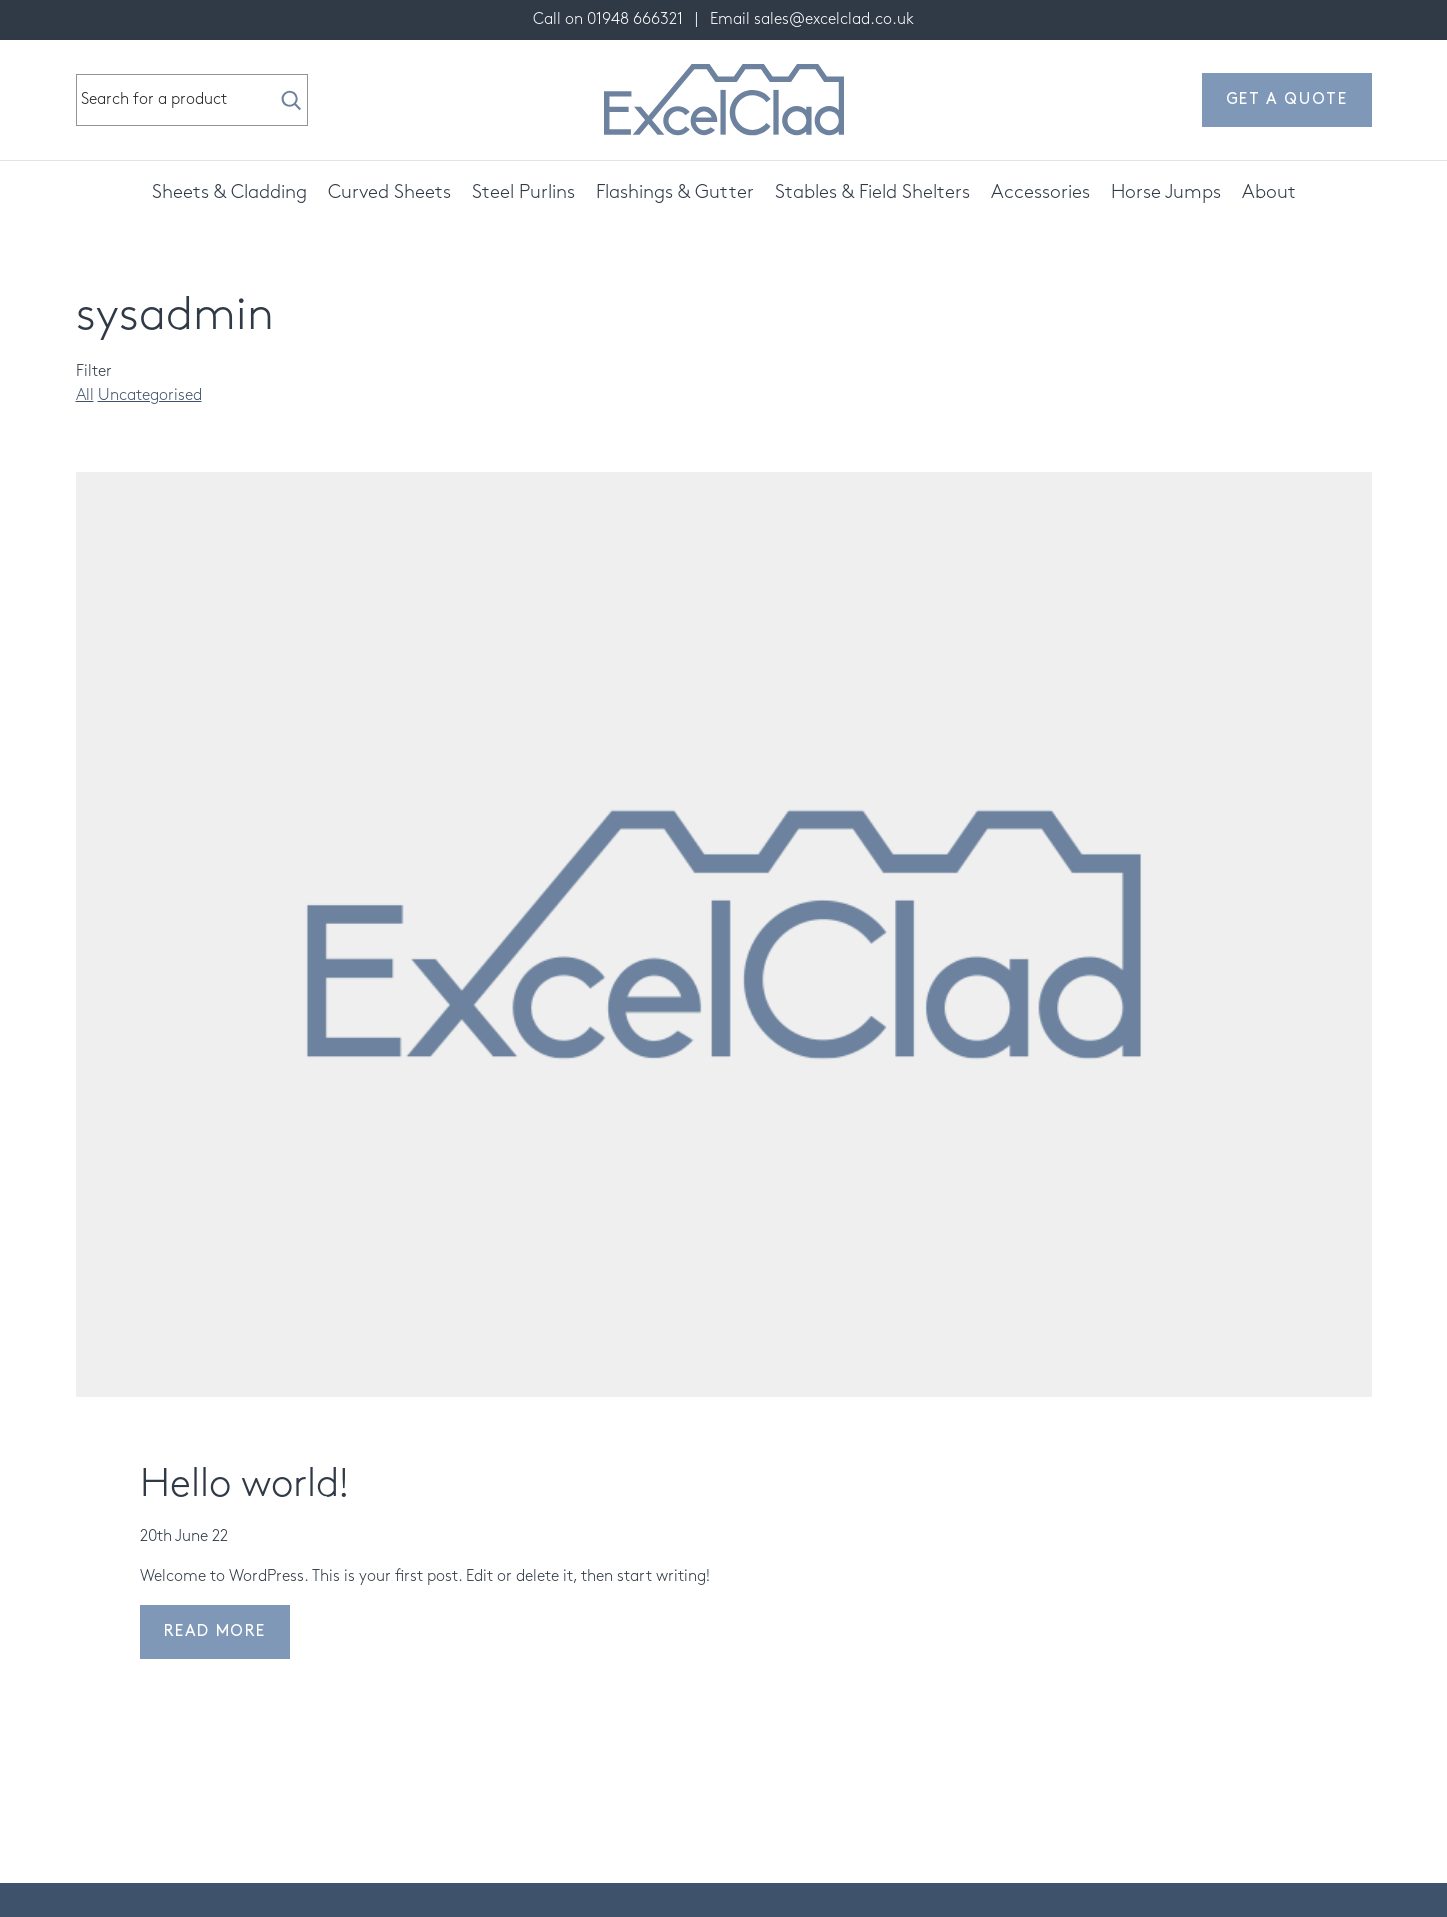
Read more (215, 1631)
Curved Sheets (389, 192)
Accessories (1040, 192)
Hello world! (244, 1484)
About (1269, 192)
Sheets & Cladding (229, 192)
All (85, 395)
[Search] (291, 100)
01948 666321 (635, 19)
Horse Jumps (1166, 192)
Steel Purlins (523, 192)
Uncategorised (150, 395)
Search (77, 75)
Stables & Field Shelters (872, 192)
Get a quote (1287, 99)
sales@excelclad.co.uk (834, 19)
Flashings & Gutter (675, 192)
